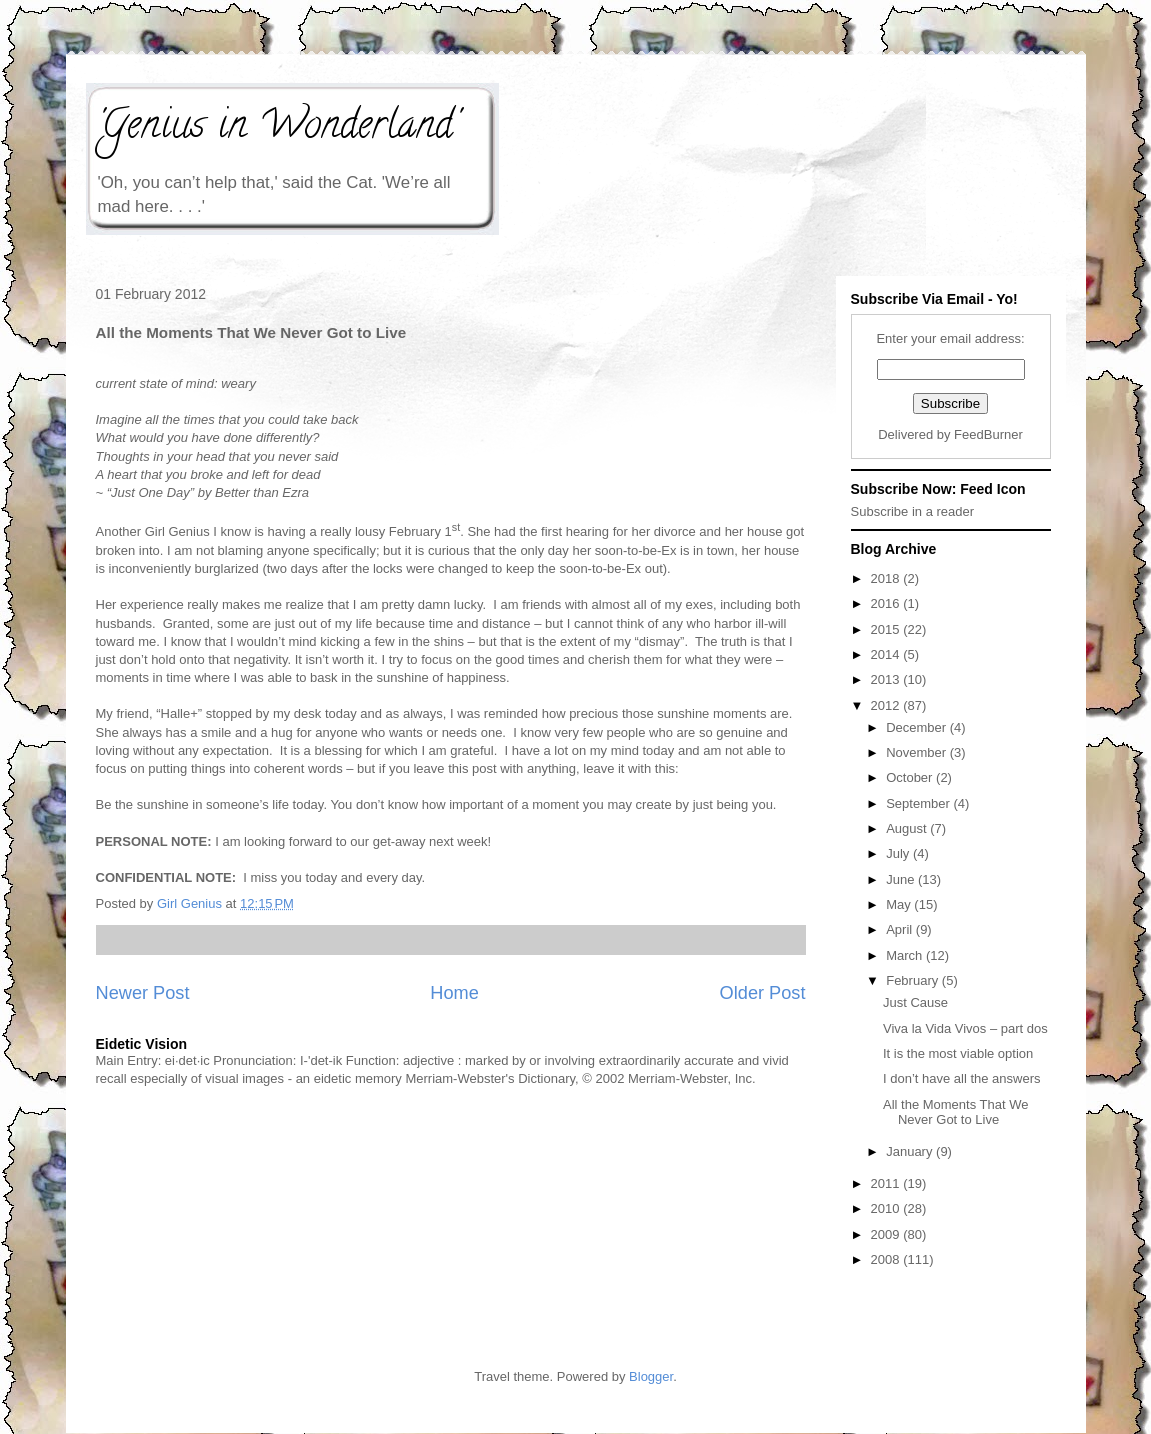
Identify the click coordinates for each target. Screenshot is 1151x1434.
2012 (887, 705)
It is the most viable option (958, 1053)
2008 (887, 1259)
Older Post (763, 993)
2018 (887, 578)
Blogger (651, 1376)
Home (454, 993)
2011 (887, 1183)
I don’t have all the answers (962, 1078)
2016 (887, 603)
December (918, 727)
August (908, 828)
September (919, 803)
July (899, 853)
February (914, 980)
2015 (887, 629)
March (906, 955)
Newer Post (143, 993)
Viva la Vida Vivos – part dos (965, 1028)
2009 (887, 1234)
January (911, 1151)
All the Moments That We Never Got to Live (955, 1112)
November (918, 752)
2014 (887, 654)
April (901, 929)
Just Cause (915, 1002)
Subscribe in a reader (913, 511)
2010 (887, 1208)
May (900, 904)
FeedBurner (988, 434)
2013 (887, 679)
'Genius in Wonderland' (277, 128)
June (902, 879)
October (911, 777)
